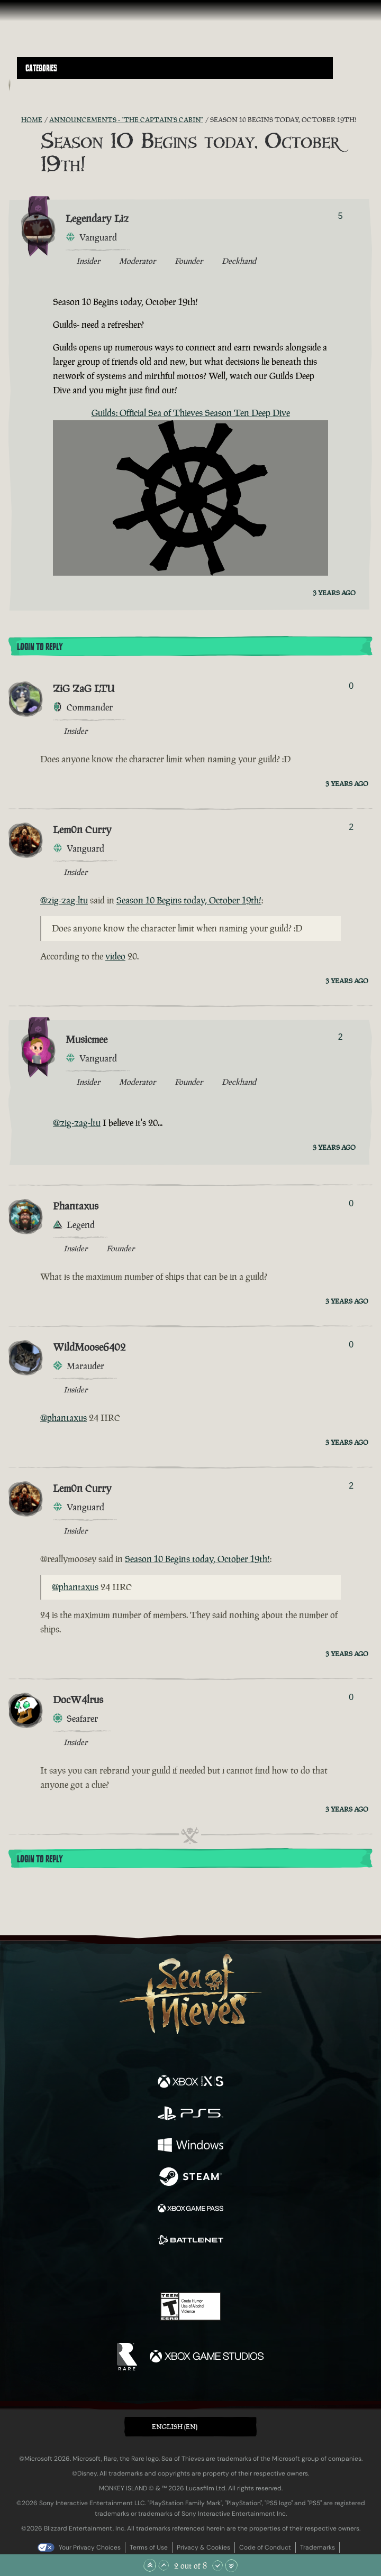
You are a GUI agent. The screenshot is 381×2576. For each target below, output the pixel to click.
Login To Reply (39, 647)
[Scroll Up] (163, 2565)
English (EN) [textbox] (174, 2426)
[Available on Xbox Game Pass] (190, 2209)
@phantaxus (63, 1418)
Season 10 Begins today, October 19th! (188, 900)
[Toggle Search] (30, 85)
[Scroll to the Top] (149, 2565)
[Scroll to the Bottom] (231, 2565)
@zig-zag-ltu (64, 900)
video (115, 956)
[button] (175, 68)
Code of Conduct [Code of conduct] (265, 2547)
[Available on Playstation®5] (190, 2114)
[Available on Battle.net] (190, 2241)
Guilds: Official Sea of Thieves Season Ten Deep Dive (191, 413)
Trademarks (317, 2547)
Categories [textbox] (41, 68)
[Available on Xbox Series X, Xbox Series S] (190, 2082)
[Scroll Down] (217, 2565)
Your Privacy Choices (90, 2547)
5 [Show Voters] (340, 215)
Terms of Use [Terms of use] (149, 2547)
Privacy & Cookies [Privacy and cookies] (203, 2547)
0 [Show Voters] (351, 685)
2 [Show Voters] (351, 827)
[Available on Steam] (190, 2178)
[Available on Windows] (190, 2146)
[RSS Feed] (14, 120)
